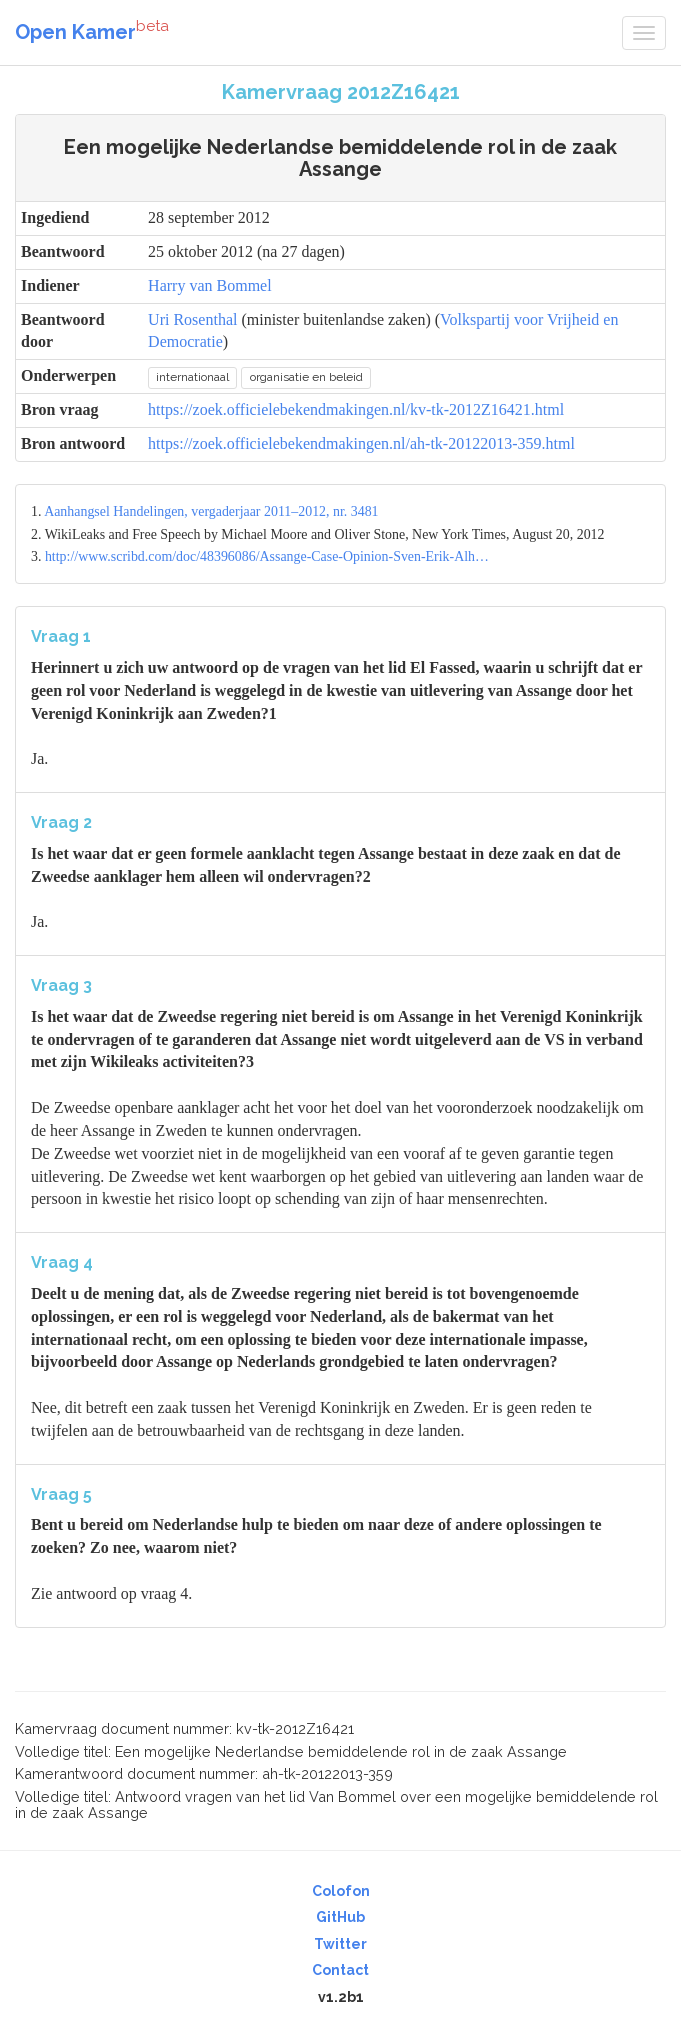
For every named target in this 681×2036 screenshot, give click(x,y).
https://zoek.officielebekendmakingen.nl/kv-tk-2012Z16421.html (356, 409)
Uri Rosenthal (192, 319)
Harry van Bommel (210, 285)
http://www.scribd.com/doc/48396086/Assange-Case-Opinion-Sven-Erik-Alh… (267, 556)
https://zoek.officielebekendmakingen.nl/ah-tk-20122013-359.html (361, 443)
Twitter (340, 1944)
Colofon (341, 1891)
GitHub (340, 1917)
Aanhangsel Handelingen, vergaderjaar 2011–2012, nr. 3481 (211, 511)
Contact (340, 1970)
